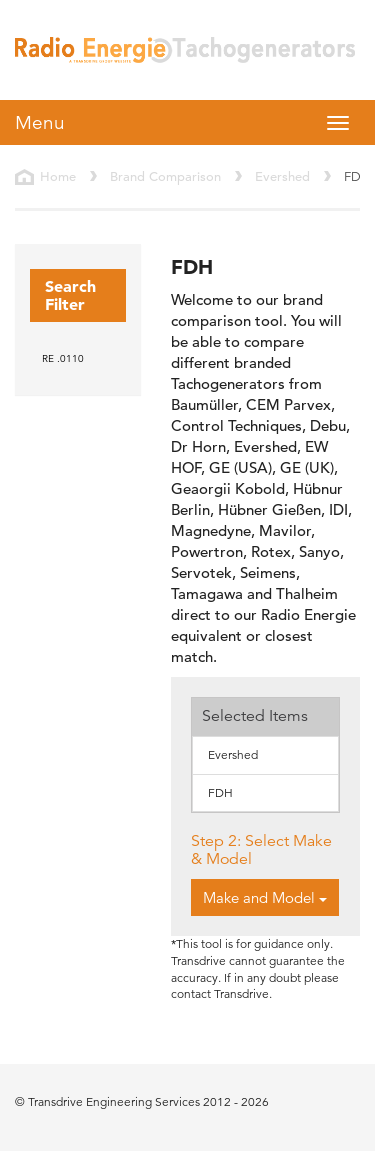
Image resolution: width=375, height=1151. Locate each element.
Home (58, 176)
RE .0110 (63, 358)
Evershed (282, 176)
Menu (40, 122)
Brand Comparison (165, 176)
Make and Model (265, 897)
